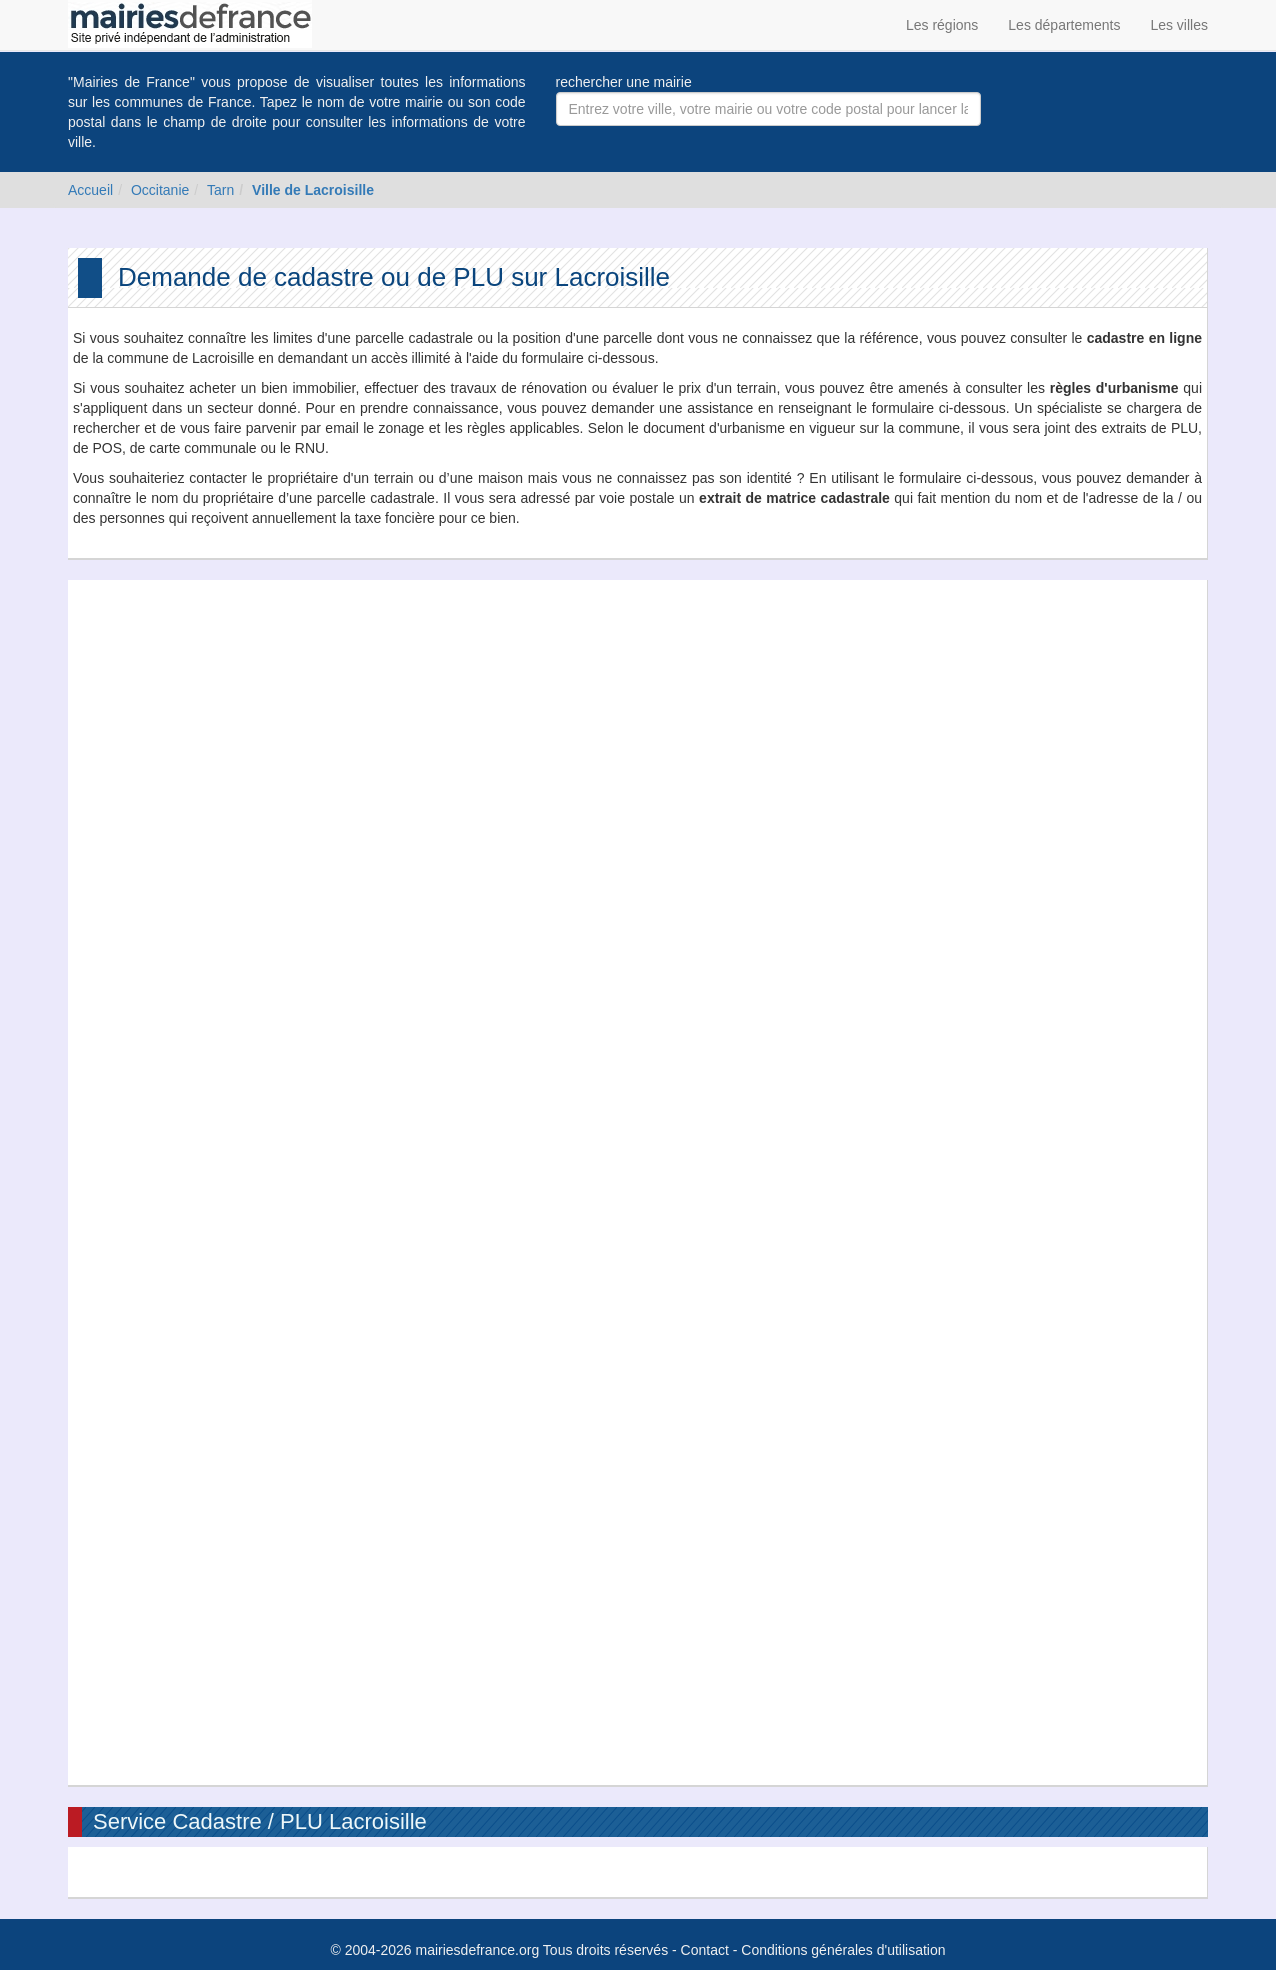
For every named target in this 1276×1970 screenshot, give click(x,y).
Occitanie (160, 190)
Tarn (220, 190)
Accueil (90, 190)
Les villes (1179, 25)
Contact (705, 1950)
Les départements (1064, 25)
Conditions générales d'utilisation (843, 1950)
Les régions (942, 25)
